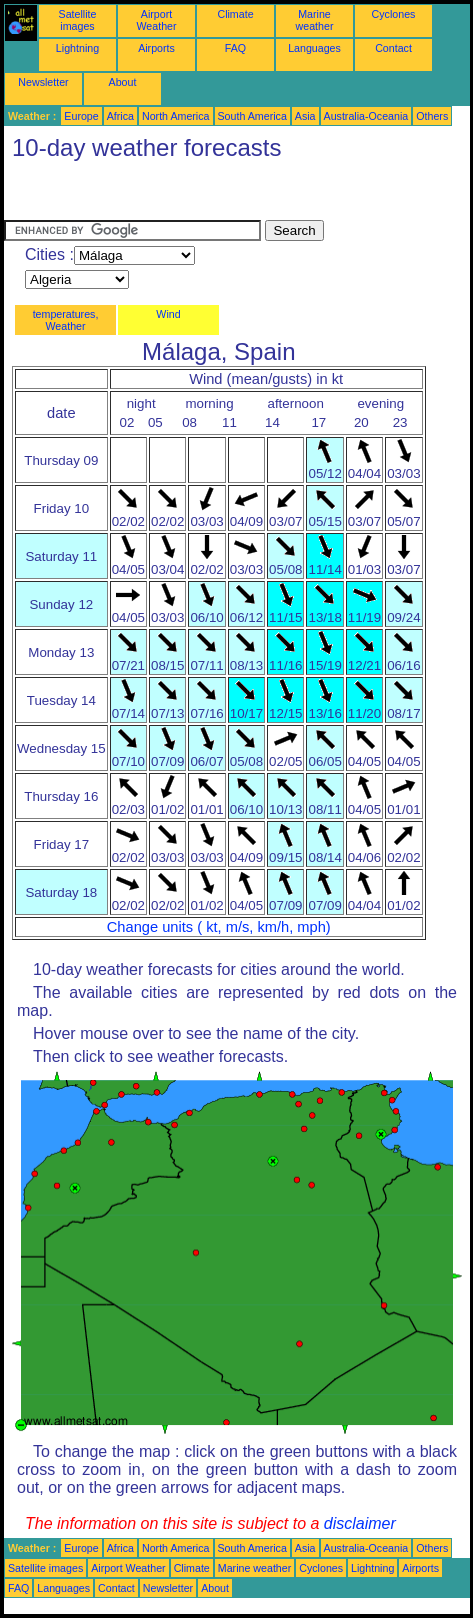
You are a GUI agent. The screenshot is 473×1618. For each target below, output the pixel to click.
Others (432, 116)
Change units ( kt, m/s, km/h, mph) (219, 927)
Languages (314, 48)
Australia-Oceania (366, 116)
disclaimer (360, 1523)
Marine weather (315, 20)
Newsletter (43, 82)
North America (176, 116)
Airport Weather (156, 20)
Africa (120, 116)
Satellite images (78, 20)
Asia (305, 116)
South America (252, 116)
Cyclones (394, 14)
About (123, 82)
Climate (235, 14)
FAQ (235, 48)
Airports (156, 48)
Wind (168, 314)
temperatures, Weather (66, 320)
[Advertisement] (164, 195)
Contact (393, 48)
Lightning (77, 48)
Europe (81, 116)
